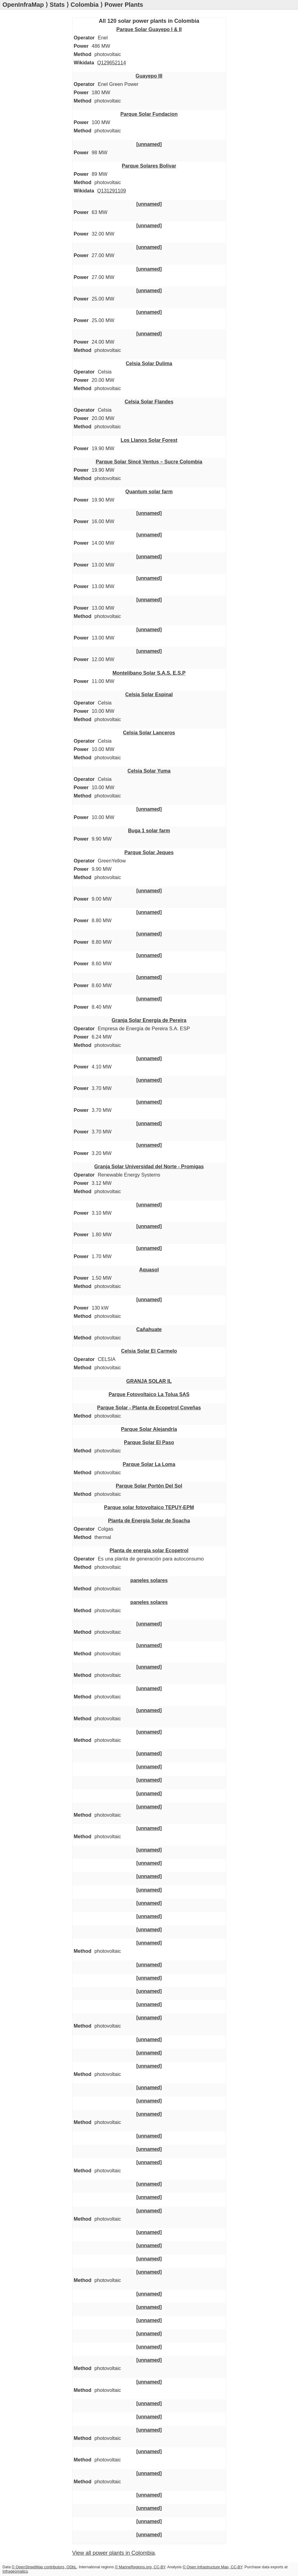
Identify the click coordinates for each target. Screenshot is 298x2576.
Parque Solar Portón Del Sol (149, 1485)
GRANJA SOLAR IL (149, 1381)
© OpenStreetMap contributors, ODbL (44, 2567)
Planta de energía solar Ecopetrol (148, 1550)
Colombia (85, 4)
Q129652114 (111, 62)
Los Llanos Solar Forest (149, 440)
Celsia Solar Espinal (149, 694)
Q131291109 (111, 190)
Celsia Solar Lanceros (149, 732)
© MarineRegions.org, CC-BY (140, 2567)
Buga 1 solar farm (149, 830)
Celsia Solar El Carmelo (149, 1351)
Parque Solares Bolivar (149, 165)
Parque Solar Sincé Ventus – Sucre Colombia (149, 461)
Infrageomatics (15, 2571)
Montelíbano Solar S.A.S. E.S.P (149, 673)
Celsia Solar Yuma (148, 770)
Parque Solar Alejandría (149, 1429)
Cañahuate (149, 1329)
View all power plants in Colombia (113, 2553)
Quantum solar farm (149, 491)
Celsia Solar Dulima (149, 363)
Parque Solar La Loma (149, 1464)
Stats (57, 4)
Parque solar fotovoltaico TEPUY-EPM (149, 1507)
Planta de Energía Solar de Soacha (149, 1520)
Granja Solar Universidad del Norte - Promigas (149, 1166)
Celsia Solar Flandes (149, 401)
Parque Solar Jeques (148, 852)
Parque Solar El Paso (149, 1442)
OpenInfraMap (23, 4)
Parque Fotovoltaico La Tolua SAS (149, 1394)
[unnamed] (149, 144)
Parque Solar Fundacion (148, 114)
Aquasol (149, 1269)
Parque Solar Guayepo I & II (148, 29)
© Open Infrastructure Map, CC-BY (212, 2567)
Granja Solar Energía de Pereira (149, 1020)
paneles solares (149, 1580)
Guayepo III (149, 76)
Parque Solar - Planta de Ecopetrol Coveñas (149, 1407)
